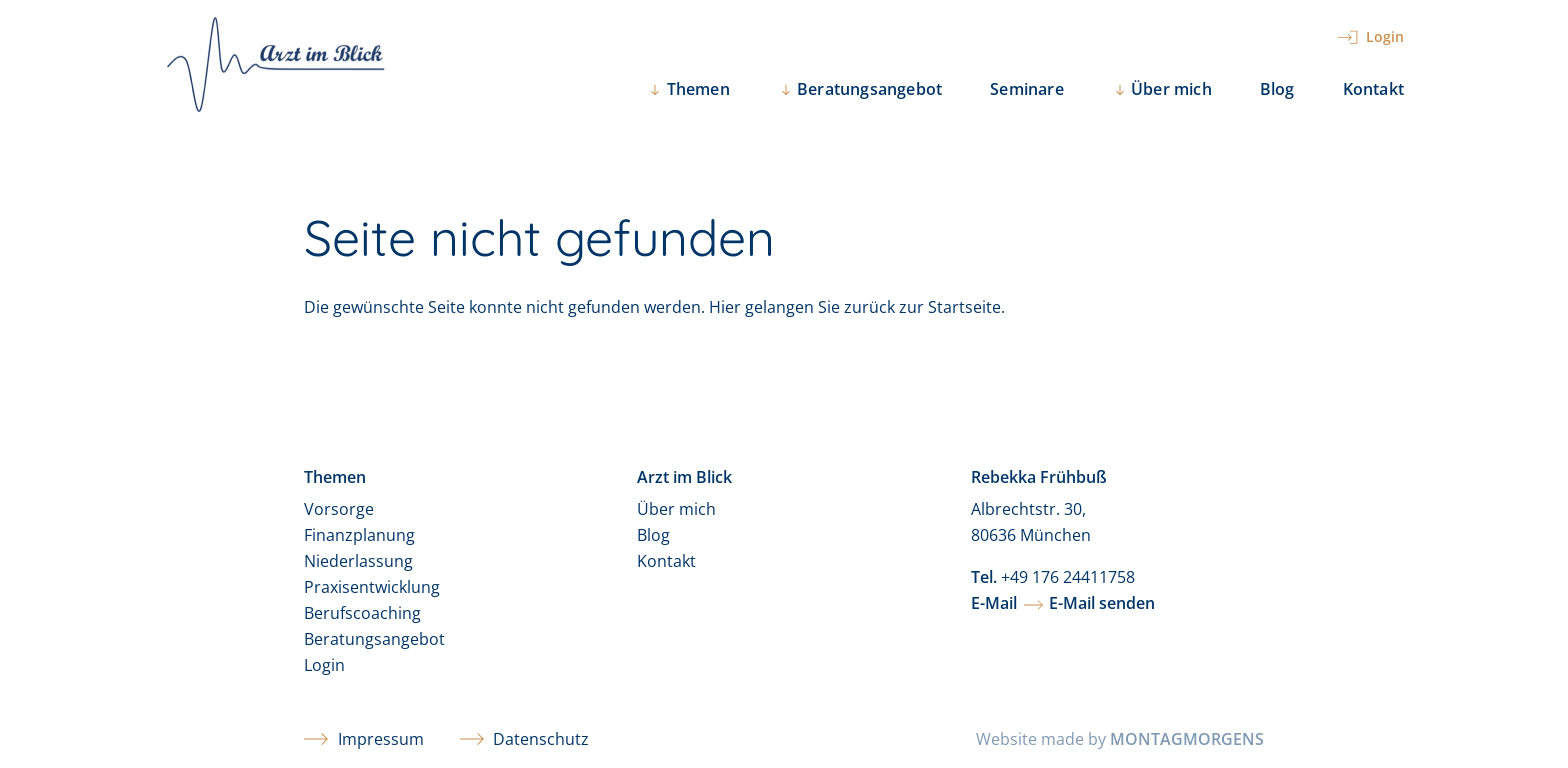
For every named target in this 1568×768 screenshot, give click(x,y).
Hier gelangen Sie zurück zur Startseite (855, 307)
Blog (1277, 89)
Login (324, 665)
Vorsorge (339, 509)
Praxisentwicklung (372, 587)
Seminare (1027, 89)
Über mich (676, 509)
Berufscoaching (362, 613)
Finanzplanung (359, 535)
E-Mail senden (1102, 603)
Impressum (364, 739)
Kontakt (1373, 89)
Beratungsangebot (374, 639)
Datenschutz (525, 739)
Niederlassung (358, 561)
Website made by (1120, 739)
